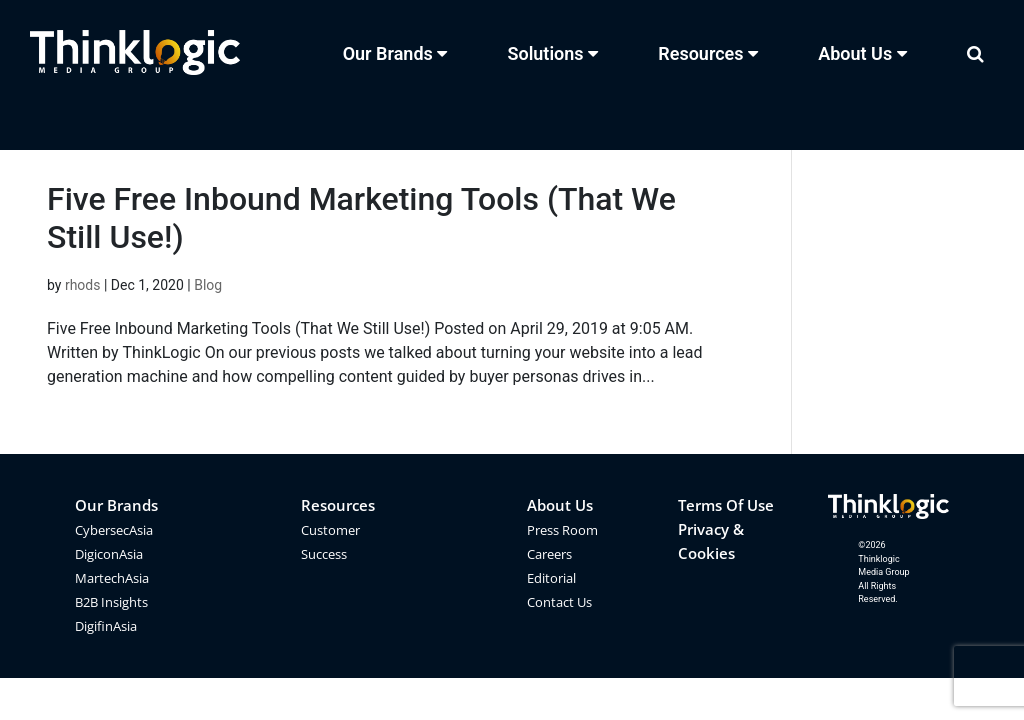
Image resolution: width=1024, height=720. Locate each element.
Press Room (562, 530)
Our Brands (116, 505)
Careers (549, 554)
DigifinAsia (106, 626)
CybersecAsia (114, 530)
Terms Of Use (726, 505)
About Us (560, 505)
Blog (208, 285)
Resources (338, 505)
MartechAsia (112, 578)
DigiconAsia (109, 554)
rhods (83, 285)
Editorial (551, 578)
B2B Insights (111, 602)
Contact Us (559, 602)
